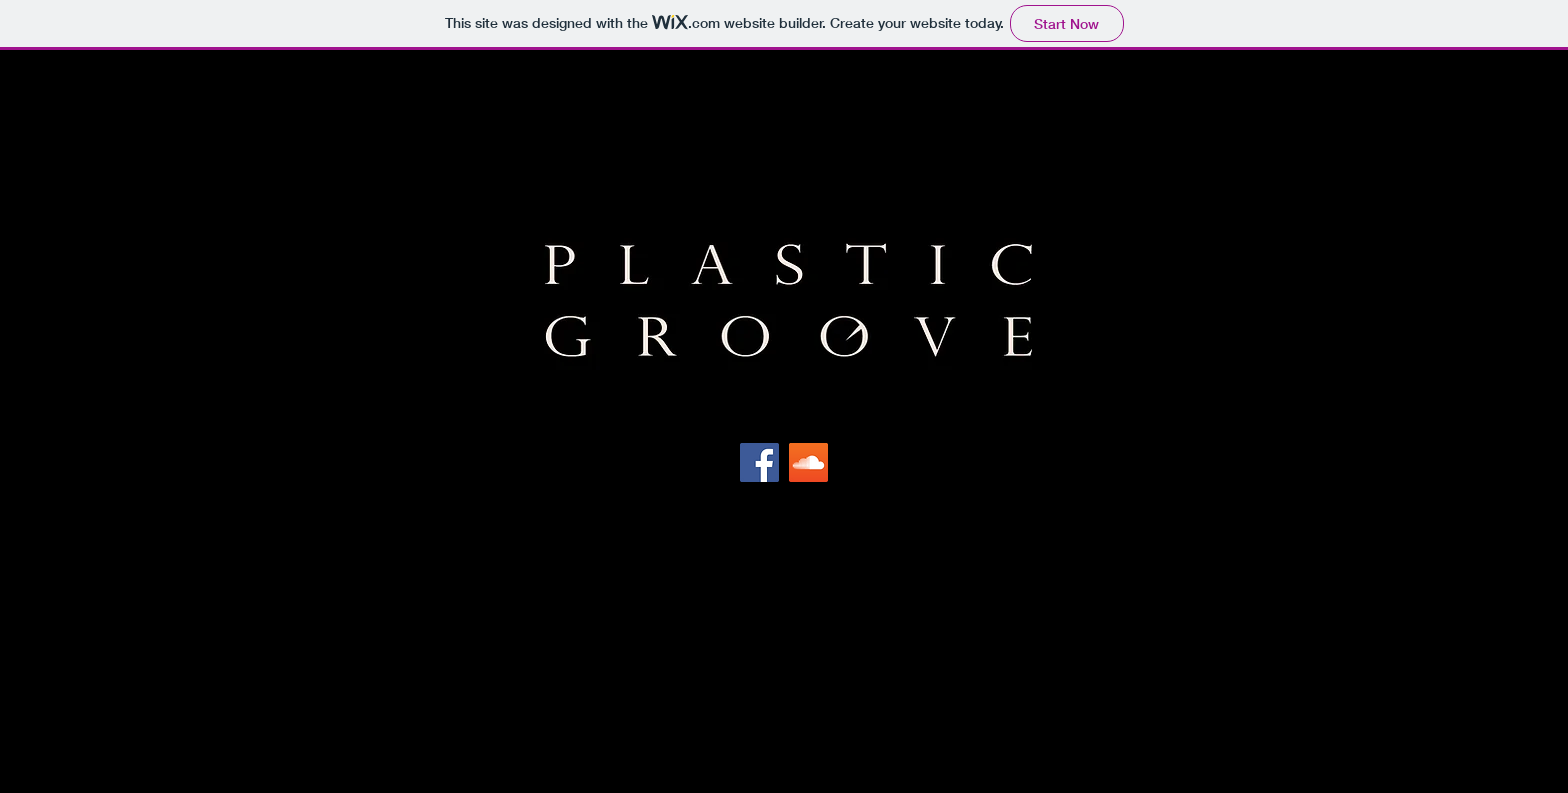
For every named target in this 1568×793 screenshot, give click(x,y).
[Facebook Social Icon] (759, 462)
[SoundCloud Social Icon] (808, 462)
